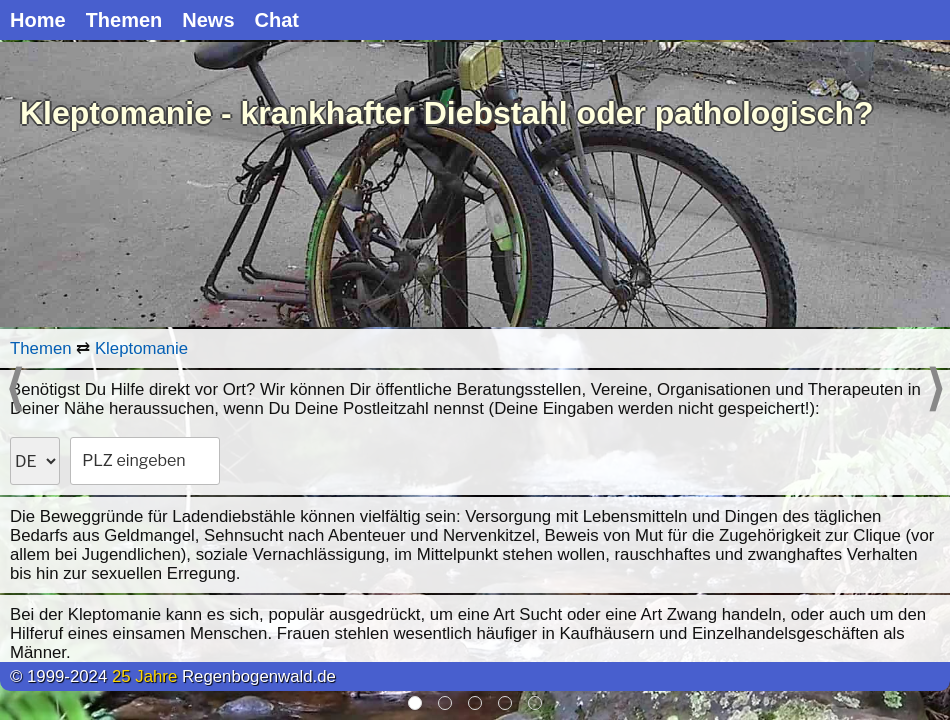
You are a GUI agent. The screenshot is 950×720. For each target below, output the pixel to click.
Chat (277, 20)
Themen (124, 20)
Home (38, 20)
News (208, 20)
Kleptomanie (141, 348)
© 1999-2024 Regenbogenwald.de (173, 676)
